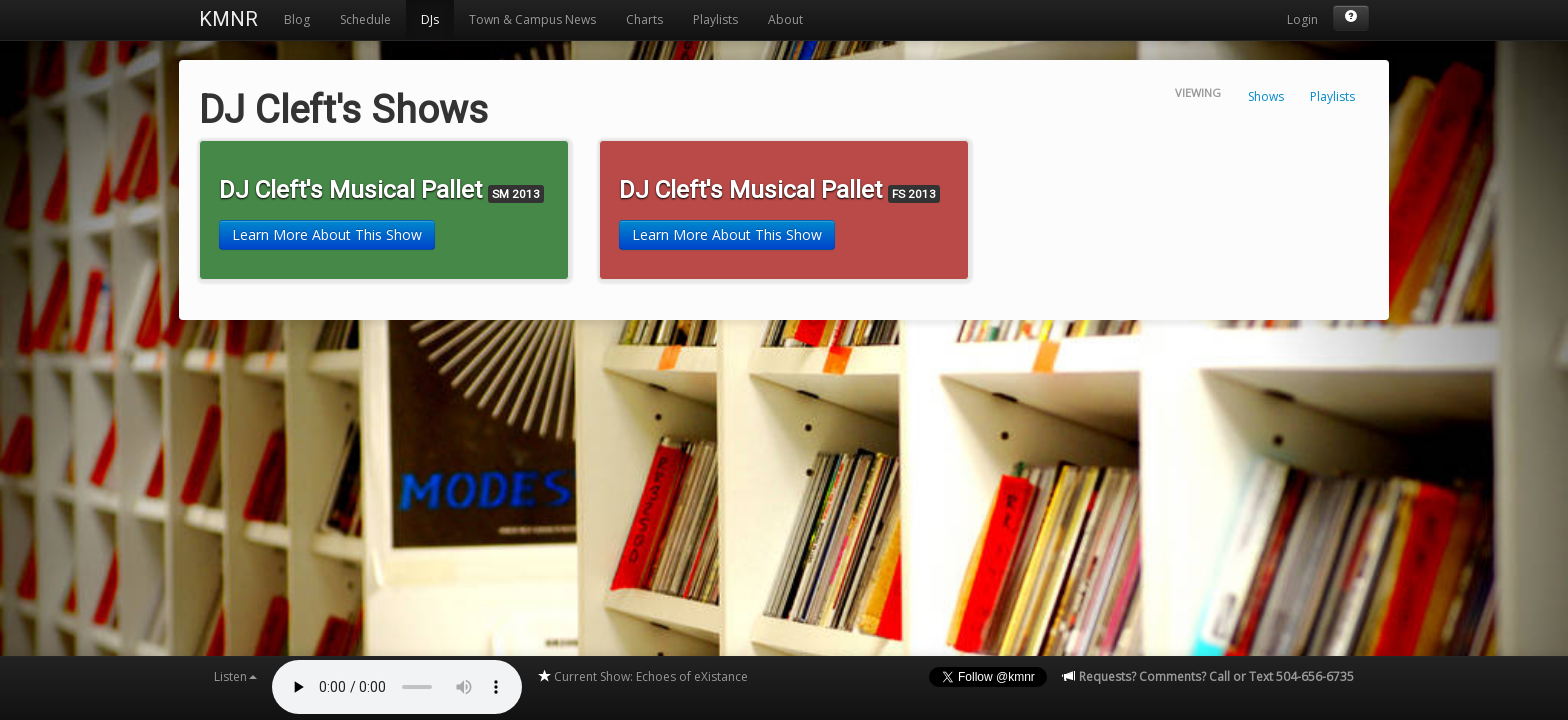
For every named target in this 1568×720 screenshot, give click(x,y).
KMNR (228, 19)
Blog (297, 19)
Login (1302, 19)
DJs (430, 19)
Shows (1266, 96)
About (785, 19)
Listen (235, 676)
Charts (644, 19)
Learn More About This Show (327, 234)
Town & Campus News (532, 19)
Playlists (715, 19)
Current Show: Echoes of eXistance (642, 676)
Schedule (365, 19)
